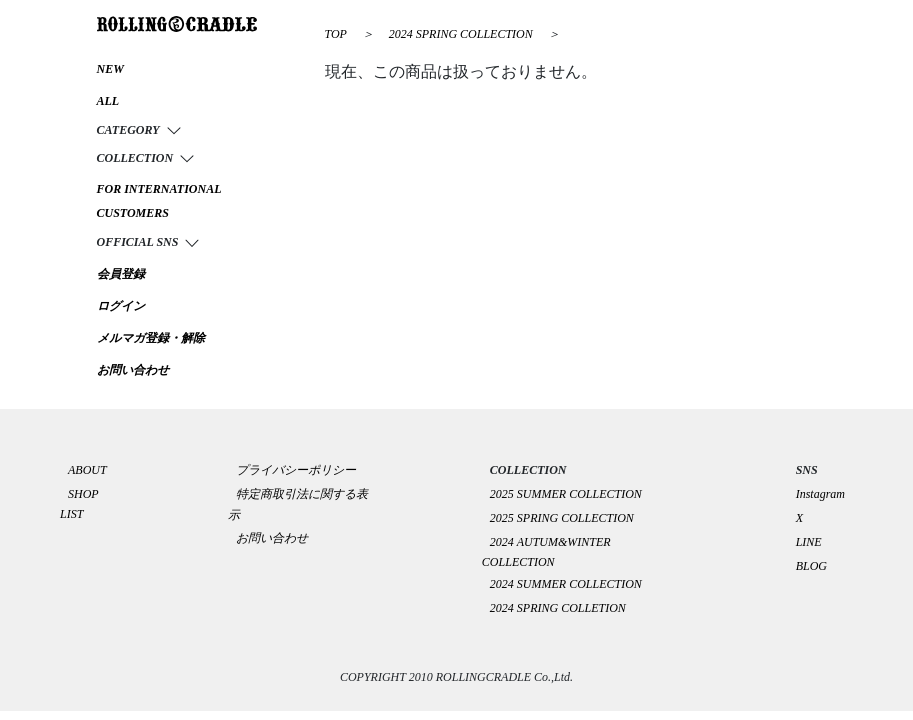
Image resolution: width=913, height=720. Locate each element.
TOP (336, 34)
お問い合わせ (272, 538)
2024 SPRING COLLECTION (462, 34)
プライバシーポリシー (302, 470)
